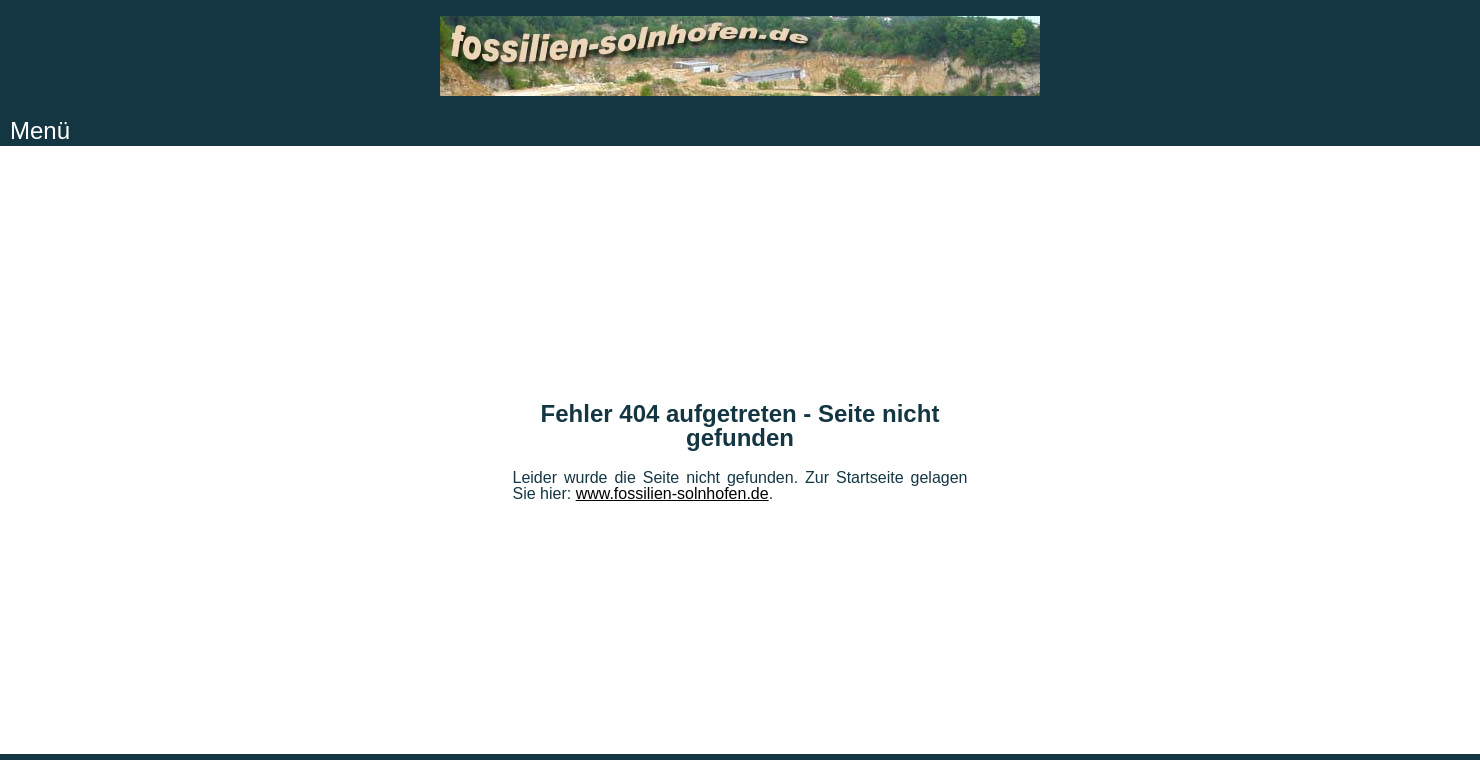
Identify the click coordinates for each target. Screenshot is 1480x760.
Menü (40, 130)
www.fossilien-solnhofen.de (672, 493)
